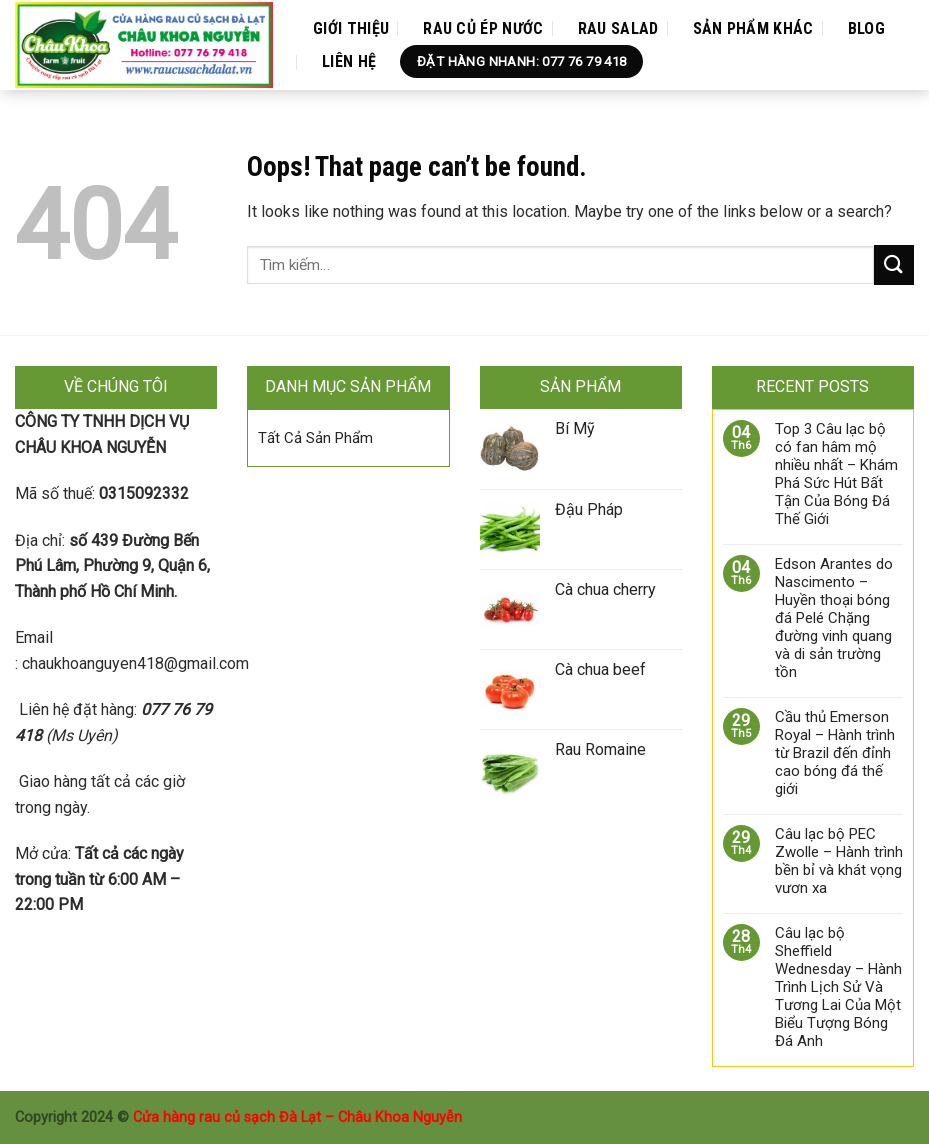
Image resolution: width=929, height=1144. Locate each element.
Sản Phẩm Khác (753, 28)
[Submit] (894, 264)
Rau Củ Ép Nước (483, 28)
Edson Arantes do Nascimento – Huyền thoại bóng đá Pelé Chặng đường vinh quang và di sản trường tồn (834, 618)
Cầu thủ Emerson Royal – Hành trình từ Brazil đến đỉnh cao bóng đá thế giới (835, 753)
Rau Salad (618, 28)
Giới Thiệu (351, 28)
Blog (866, 28)
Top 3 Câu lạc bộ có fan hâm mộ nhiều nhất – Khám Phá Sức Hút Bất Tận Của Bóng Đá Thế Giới (836, 474)
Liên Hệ (349, 61)
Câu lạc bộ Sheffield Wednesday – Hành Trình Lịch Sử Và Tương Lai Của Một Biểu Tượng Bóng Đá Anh (838, 987)
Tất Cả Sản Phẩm (315, 438)
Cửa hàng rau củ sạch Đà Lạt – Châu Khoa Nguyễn (297, 1117)
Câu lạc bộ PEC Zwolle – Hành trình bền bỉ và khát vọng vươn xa (839, 861)
